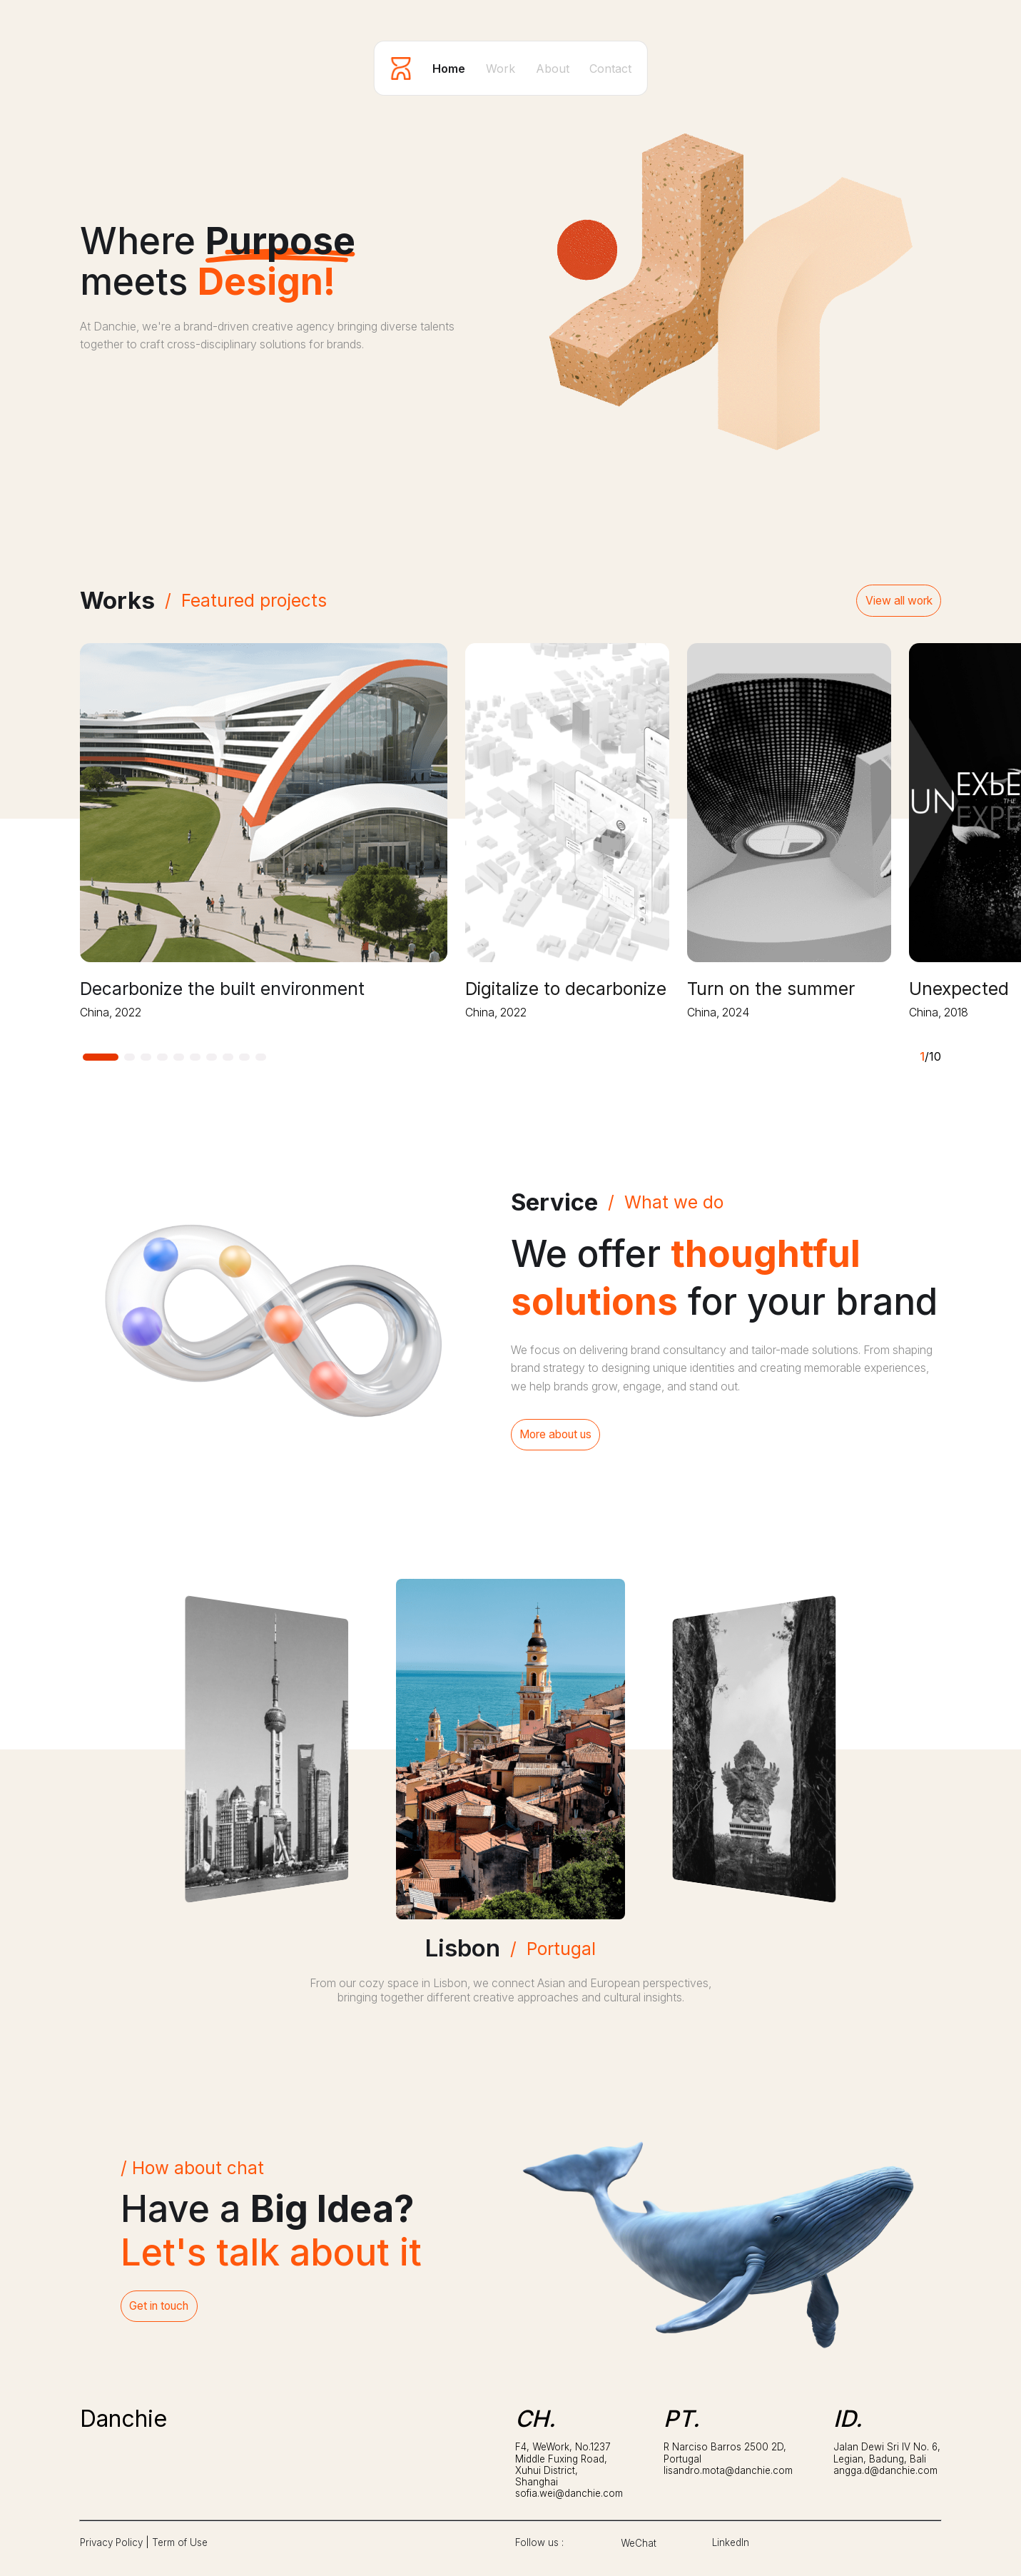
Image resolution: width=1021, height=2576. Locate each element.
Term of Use (180, 2542)
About (552, 68)
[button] (100, 1057)
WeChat (638, 2543)
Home (448, 68)
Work (500, 68)
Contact (610, 68)
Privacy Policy (111, 2542)
